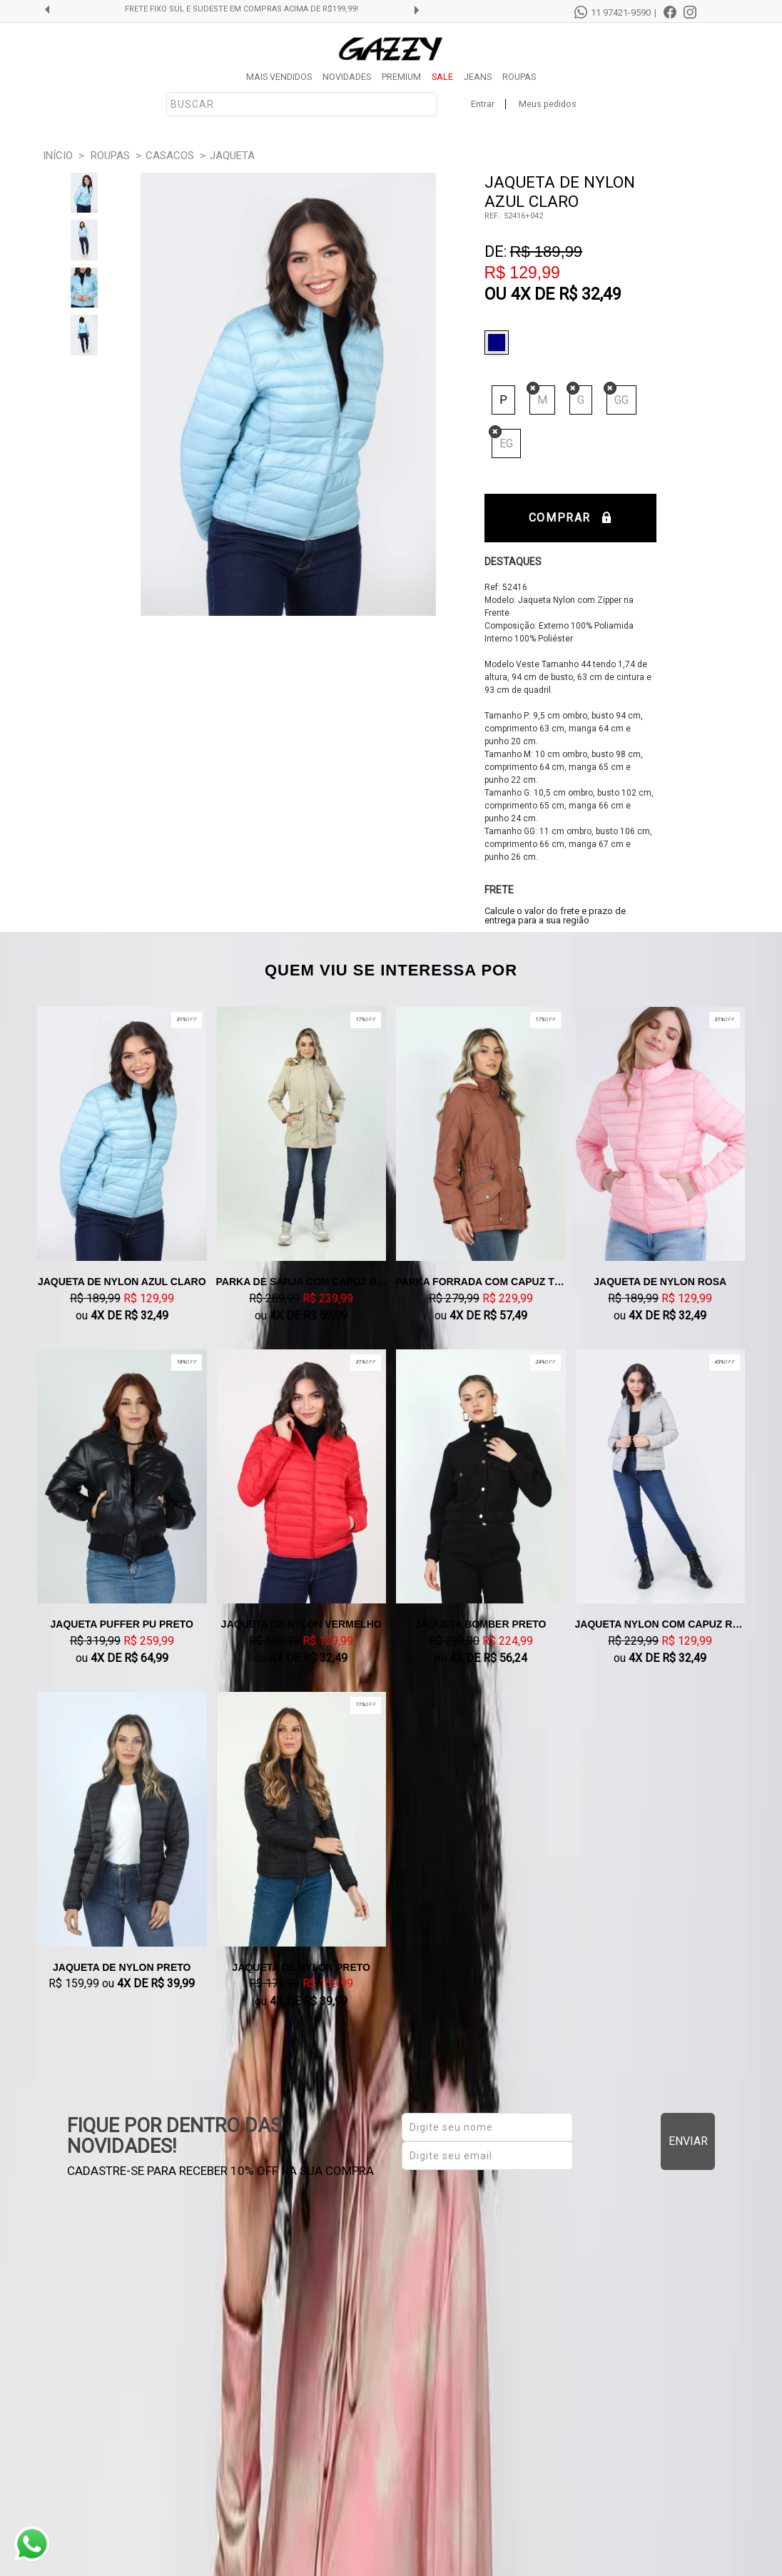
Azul (500, 342)
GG (621, 400)
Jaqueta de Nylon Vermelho (301, 1624)
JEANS (478, 76)
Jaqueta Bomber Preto (480, 1624)
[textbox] (301, 104)
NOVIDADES (347, 76)
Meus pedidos (548, 103)
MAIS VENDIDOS (279, 76)
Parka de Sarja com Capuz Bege (301, 1281)
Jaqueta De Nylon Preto (122, 1967)
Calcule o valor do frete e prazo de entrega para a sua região (555, 915)
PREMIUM (401, 76)
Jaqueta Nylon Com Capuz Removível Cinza (660, 1624)
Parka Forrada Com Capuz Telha (481, 1281)
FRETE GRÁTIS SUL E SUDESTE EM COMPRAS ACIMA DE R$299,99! (241, 9)
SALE (442, 76)
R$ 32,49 (590, 294)
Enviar (688, 2141)
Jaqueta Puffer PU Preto (122, 1624)
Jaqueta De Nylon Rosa (660, 1281)
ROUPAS (519, 76)
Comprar (570, 517)
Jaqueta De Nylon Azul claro (122, 1281)
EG (506, 443)
